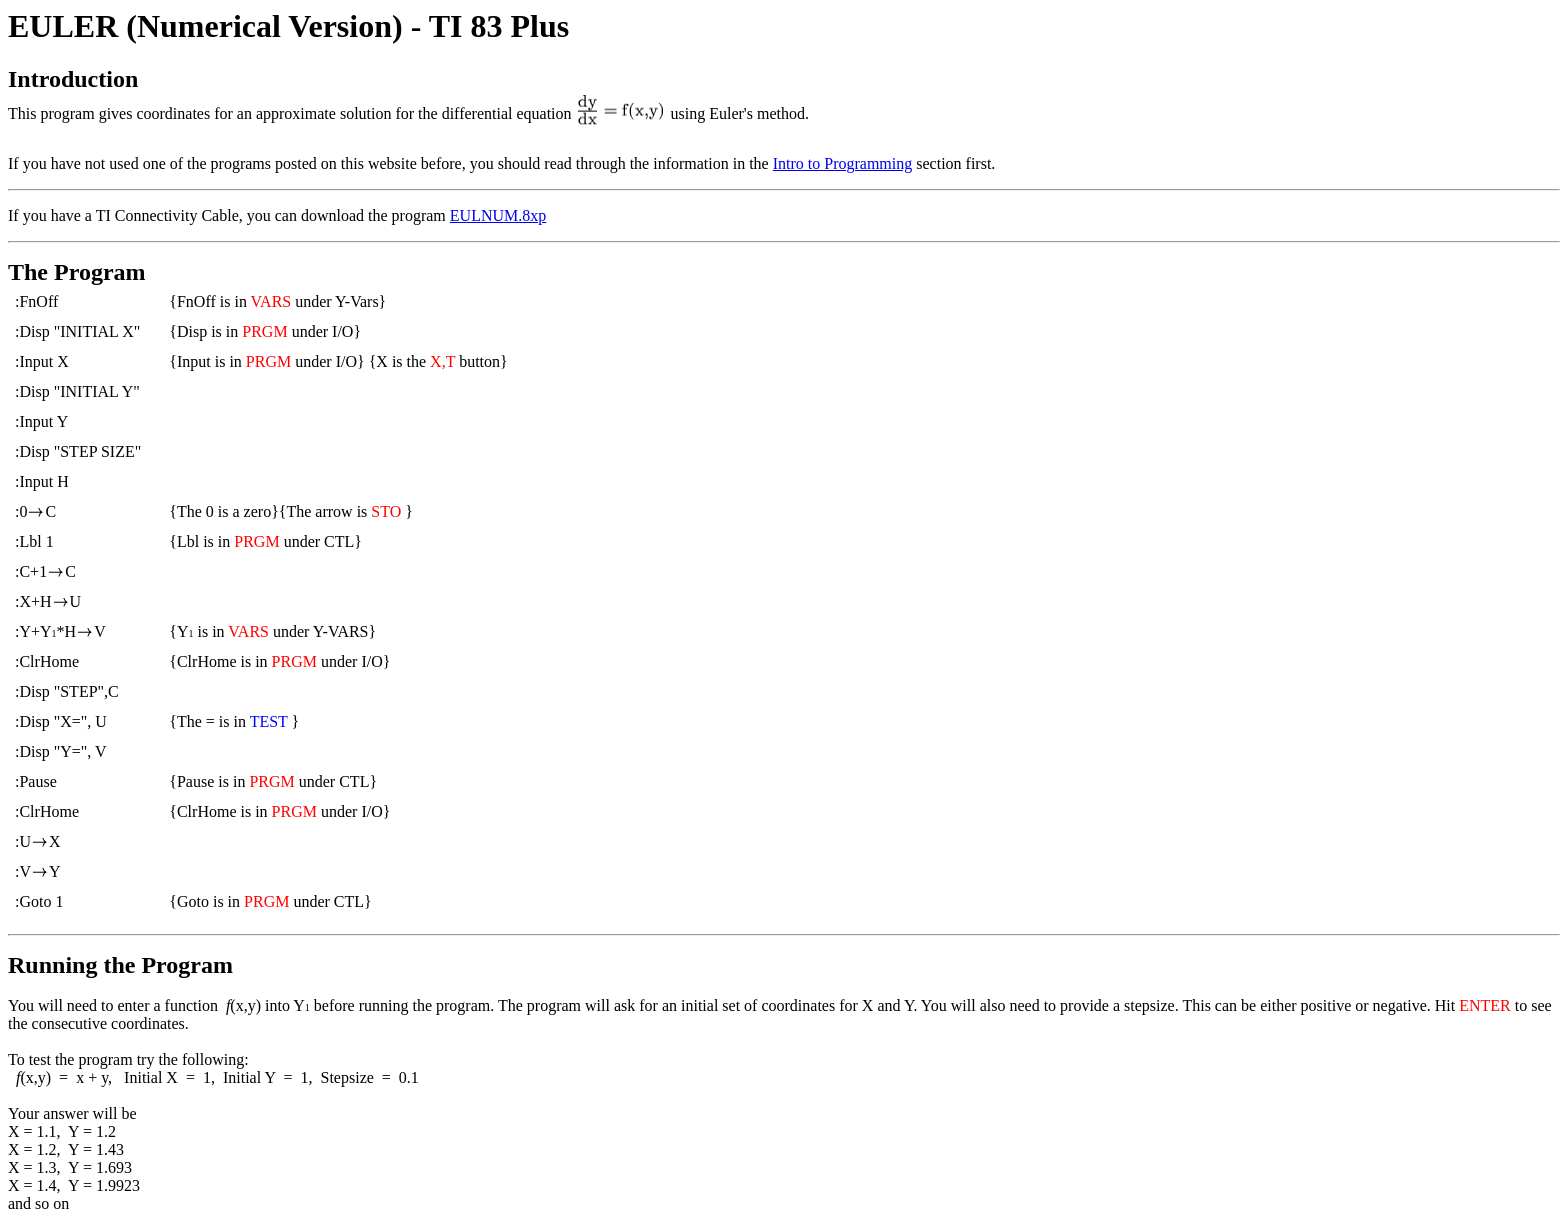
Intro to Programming (843, 163)
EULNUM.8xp (498, 215)
